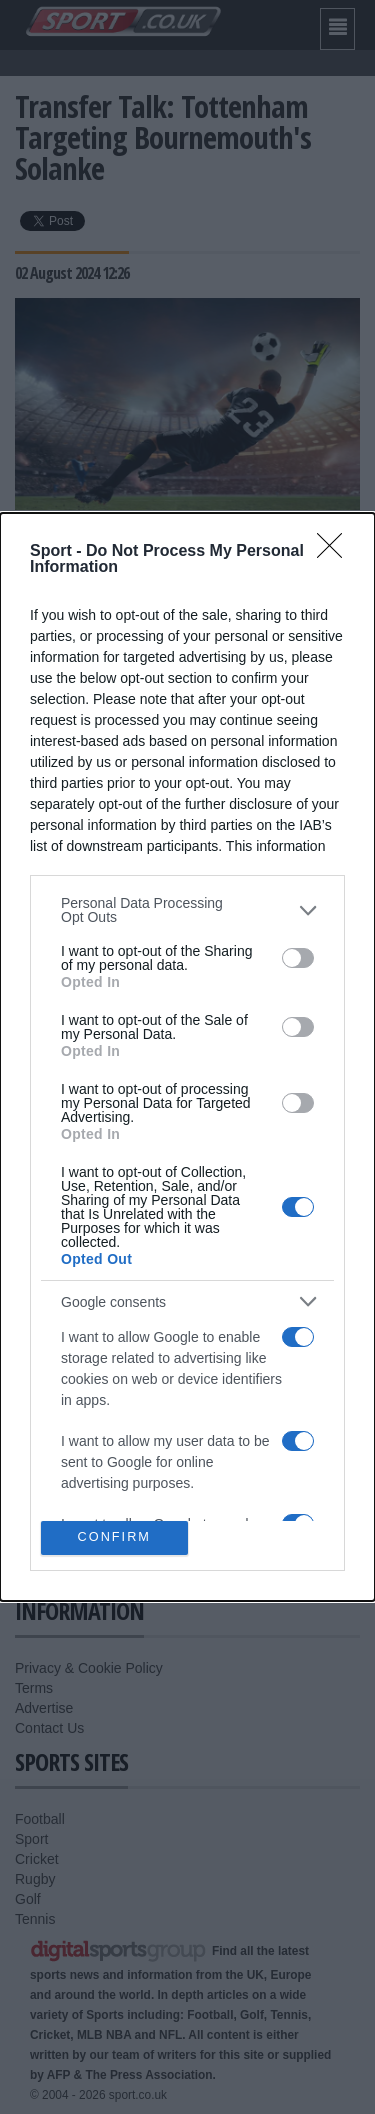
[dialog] (187, 1056)
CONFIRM (114, 1537)
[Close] (336, 552)
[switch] (298, 958)
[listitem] (187, 910)
